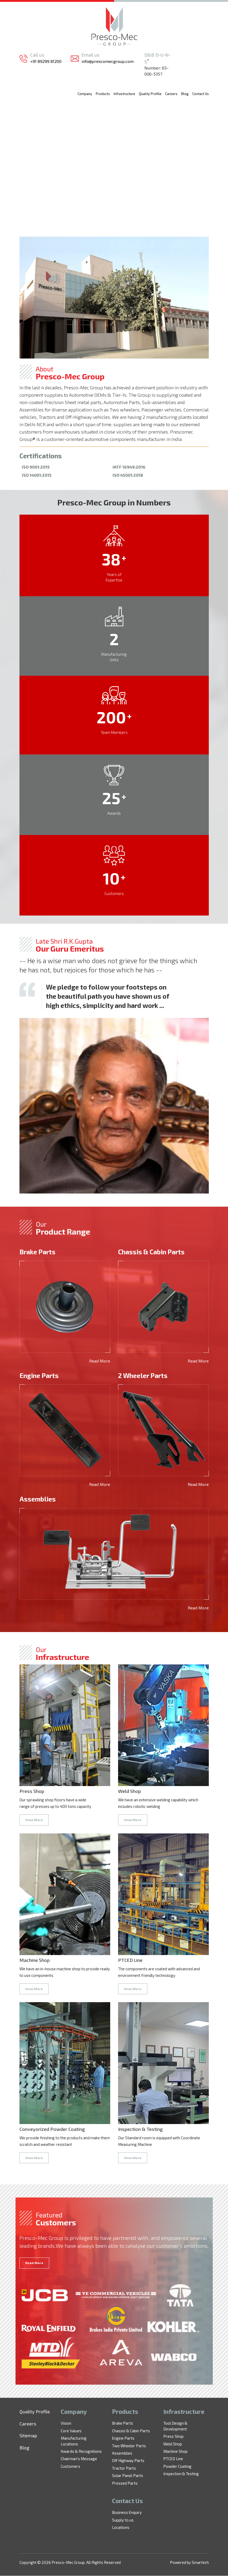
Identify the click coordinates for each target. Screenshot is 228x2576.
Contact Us (200, 94)
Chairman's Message (79, 2458)
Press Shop (173, 2436)
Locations (120, 2527)
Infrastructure (124, 94)
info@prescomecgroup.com (108, 61)
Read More (99, 1361)
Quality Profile (150, 94)
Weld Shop (172, 2444)
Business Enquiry (127, 2512)
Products (103, 94)
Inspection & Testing (181, 2473)
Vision (66, 2423)
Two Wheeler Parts (129, 2446)
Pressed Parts (125, 2483)
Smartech (200, 2562)
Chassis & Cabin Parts (131, 2431)
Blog (185, 94)
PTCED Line (173, 2458)
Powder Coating (177, 2466)
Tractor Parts (124, 2468)
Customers (70, 2466)
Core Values (71, 2431)
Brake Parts (122, 2423)
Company (85, 94)
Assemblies (122, 2453)
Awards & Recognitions (81, 2451)
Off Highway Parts (128, 2460)
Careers (171, 94)
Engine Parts (123, 2438)
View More (33, 1820)
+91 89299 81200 (46, 61)
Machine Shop (175, 2451)
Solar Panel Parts (127, 2475)
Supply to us (123, 2520)
